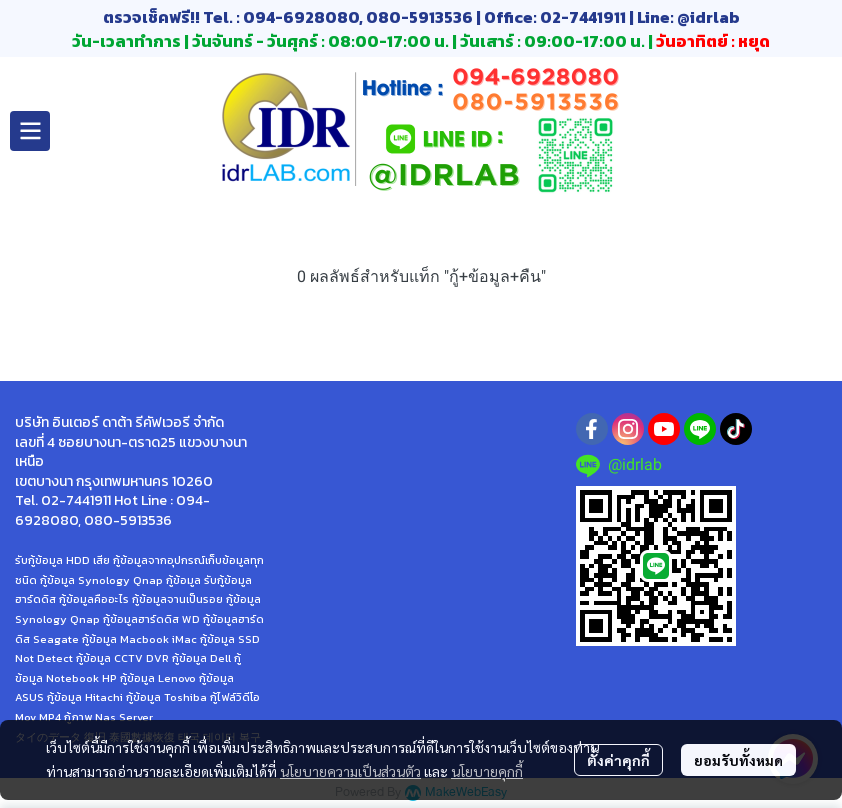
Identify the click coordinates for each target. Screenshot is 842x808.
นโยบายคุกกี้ (487, 771)
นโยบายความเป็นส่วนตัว (350, 771)
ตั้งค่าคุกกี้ (618, 760)
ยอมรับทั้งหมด (738, 760)
